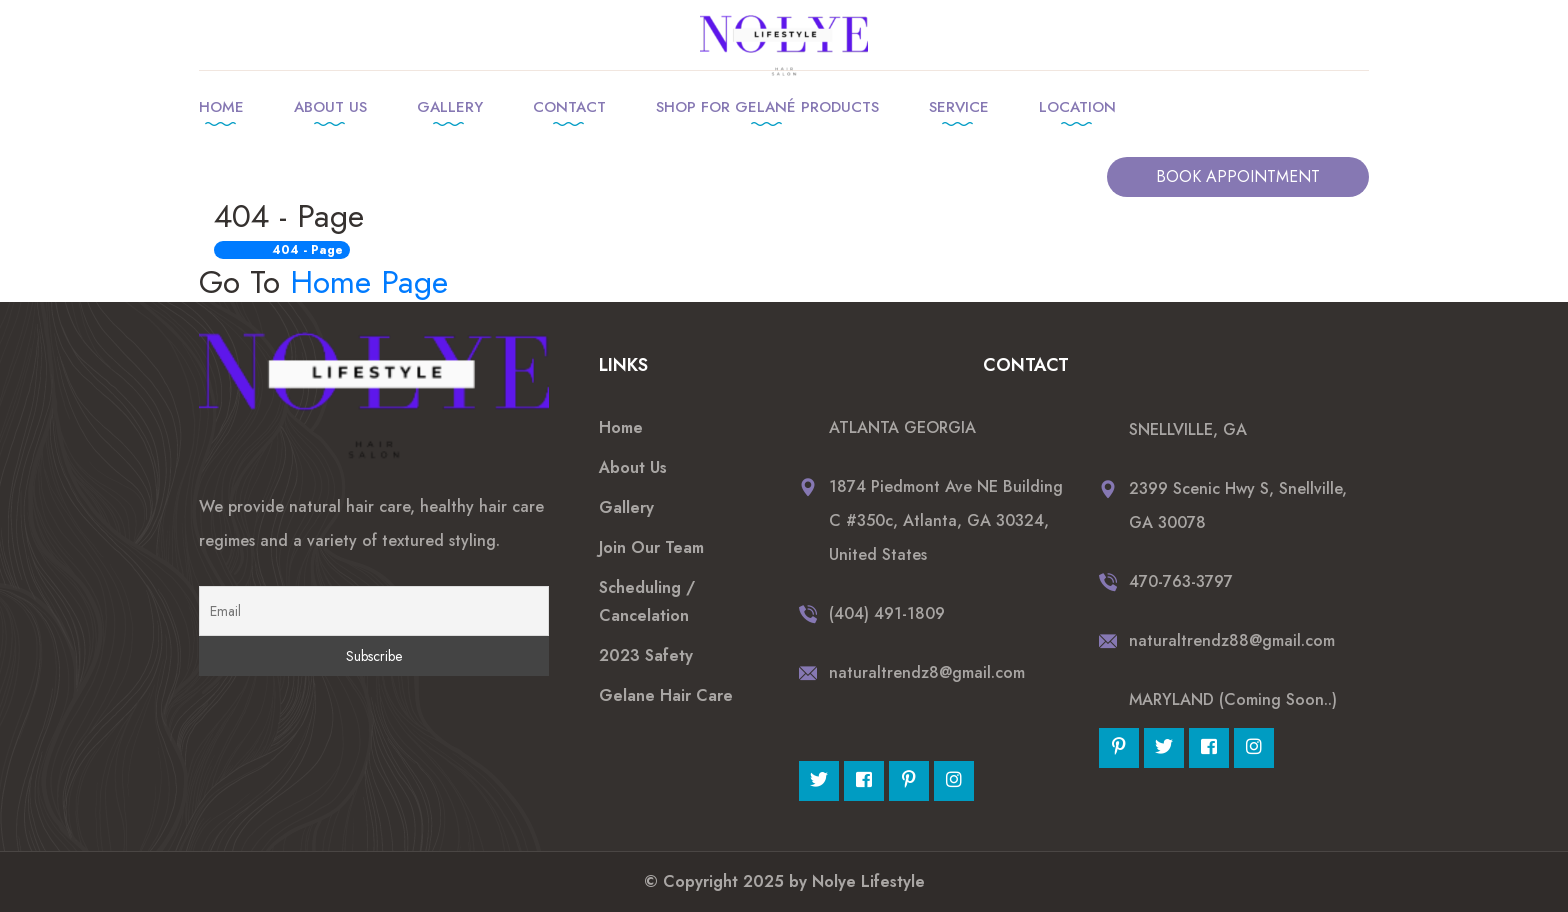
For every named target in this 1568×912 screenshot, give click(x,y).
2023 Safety (646, 655)
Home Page (369, 282)
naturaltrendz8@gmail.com (927, 672)
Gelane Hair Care (666, 695)
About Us (330, 107)
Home (221, 107)
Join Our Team (651, 547)
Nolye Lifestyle (868, 881)
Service (959, 107)
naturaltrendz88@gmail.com (1232, 640)
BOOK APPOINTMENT (1238, 176)
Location (1077, 107)
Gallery (450, 107)
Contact (569, 107)
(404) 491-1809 (887, 613)
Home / (244, 250)
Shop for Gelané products (767, 107)
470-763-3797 (1181, 581)
